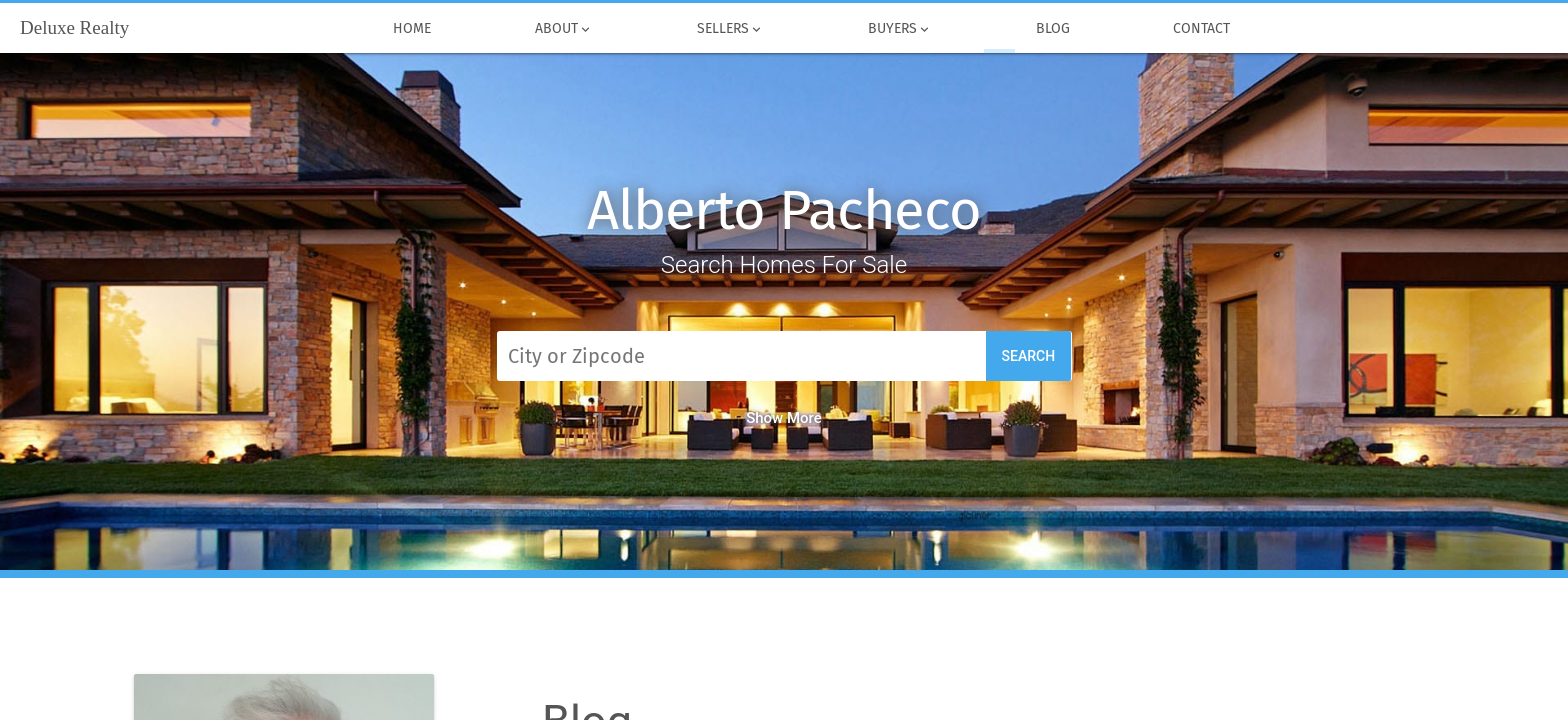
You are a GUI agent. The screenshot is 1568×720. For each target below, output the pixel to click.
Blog (1053, 29)
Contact (1202, 29)
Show (784, 418)
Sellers (730, 29)
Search (1029, 356)
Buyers (900, 29)
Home (413, 29)
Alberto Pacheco (784, 210)
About (564, 29)
